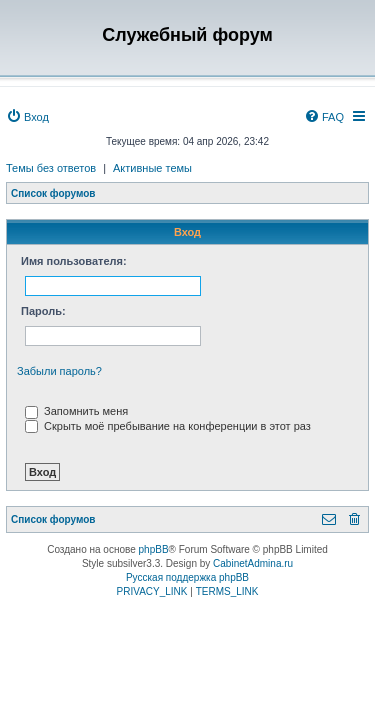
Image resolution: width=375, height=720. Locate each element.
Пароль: (43, 311)
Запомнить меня (76, 411)
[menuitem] (27, 117)
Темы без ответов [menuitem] (51, 168)
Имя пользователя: (74, 261)
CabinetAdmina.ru (253, 563)
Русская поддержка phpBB (187, 577)
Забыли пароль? (59, 371)
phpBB (154, 549)
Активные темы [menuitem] (152, 168)
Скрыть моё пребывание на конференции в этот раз (168, 426)
